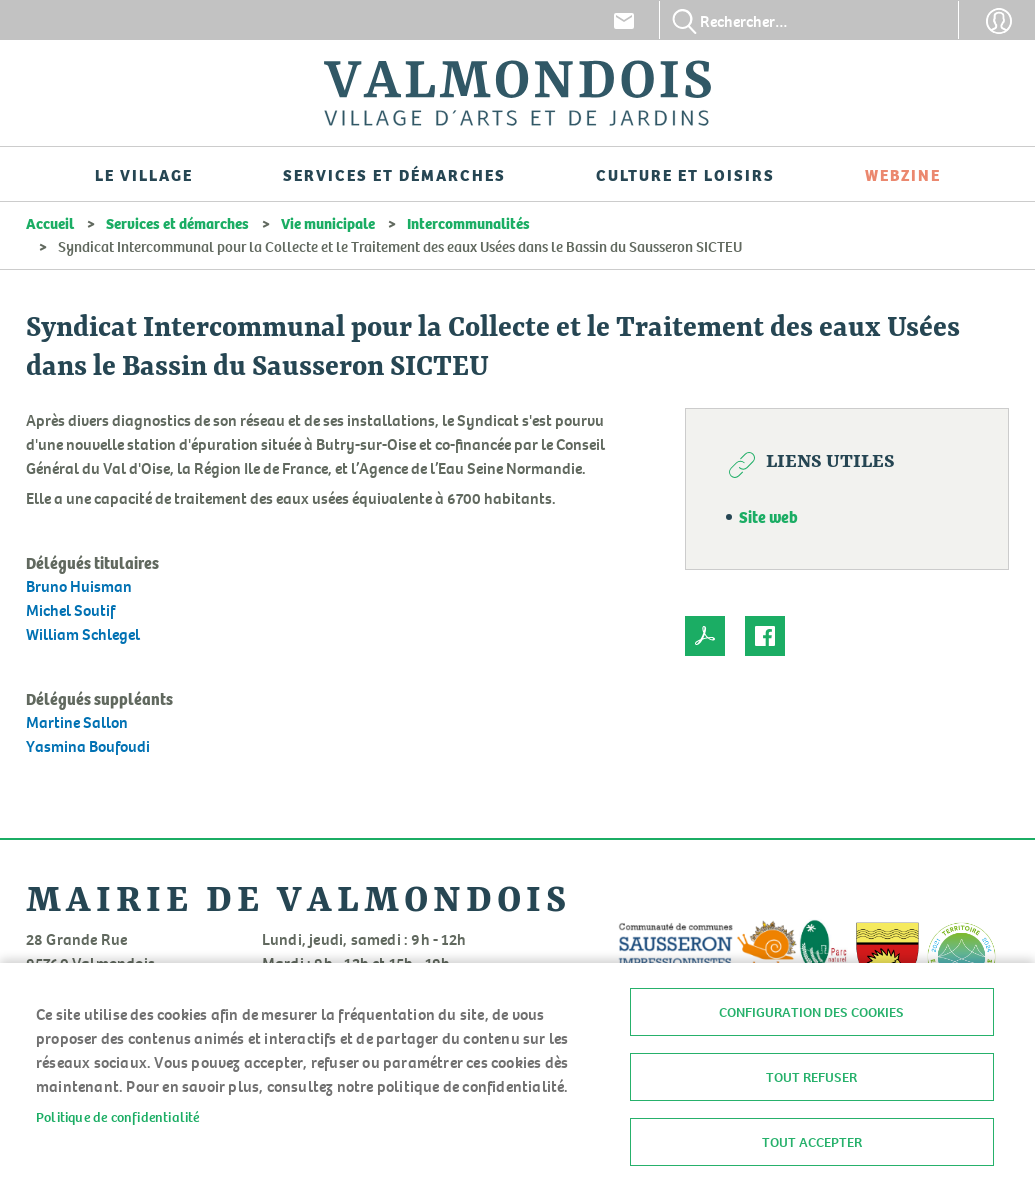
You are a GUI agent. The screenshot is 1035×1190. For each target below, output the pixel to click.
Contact (624, 21)
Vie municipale (328, 223)
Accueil (50, 223)
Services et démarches (177, 223)
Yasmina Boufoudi (88, 746)
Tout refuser (811, 1077)
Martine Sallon (77, 722)
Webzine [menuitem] (903, 174)
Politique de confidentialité (118, 1117)
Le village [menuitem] (144, 174)
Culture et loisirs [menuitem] (685, 174)
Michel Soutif (70, 610)
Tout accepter (812, 1142)
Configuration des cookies (811, 1012)
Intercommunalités (468, 223)
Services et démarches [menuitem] (394, 174)
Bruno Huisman (79, 586)
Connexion (999, 21)
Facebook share (765, 636)
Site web (768, 516)
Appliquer (685, 21)
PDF (705, 636)
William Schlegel (83, 634)
